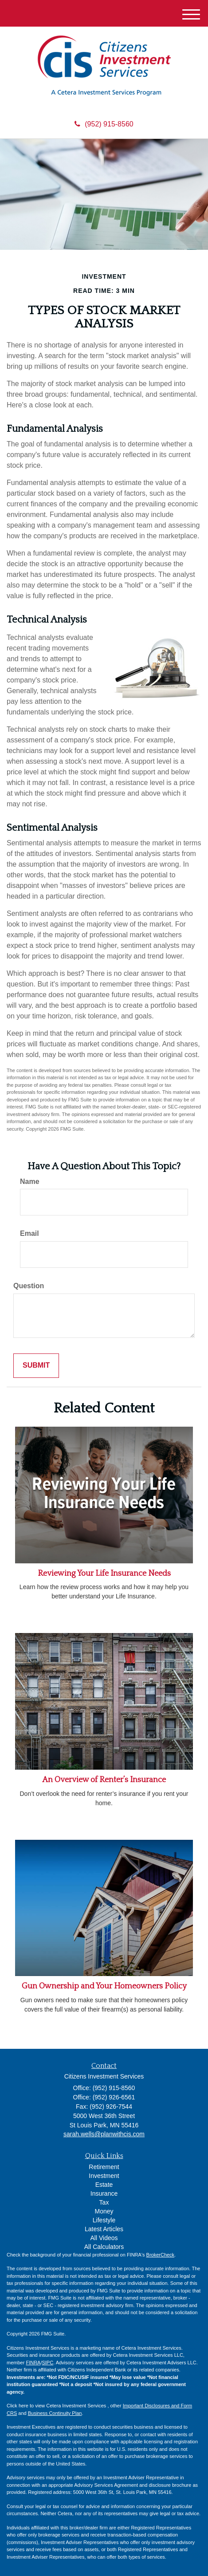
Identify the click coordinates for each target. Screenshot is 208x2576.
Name (29, 1181)
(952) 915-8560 (104, 124)
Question (28, 1286)
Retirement (104, 2166)
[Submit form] (36, 1365)
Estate (104, 2184)
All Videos (104, 2237)
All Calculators (104, 2246)
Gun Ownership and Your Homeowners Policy (104, 1986)
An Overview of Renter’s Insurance (104, 1779)
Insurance (104, 2193)
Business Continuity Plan (55, 2413)
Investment (104, 2175)
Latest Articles (104, 2229)
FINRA (33, 2362)
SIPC (47, 2362)
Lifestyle (104, 2220)
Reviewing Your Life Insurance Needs (104, 1573)
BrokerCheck (160, 2254)
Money (103, 2211)
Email (29, 1233)
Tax (104, 2202)
